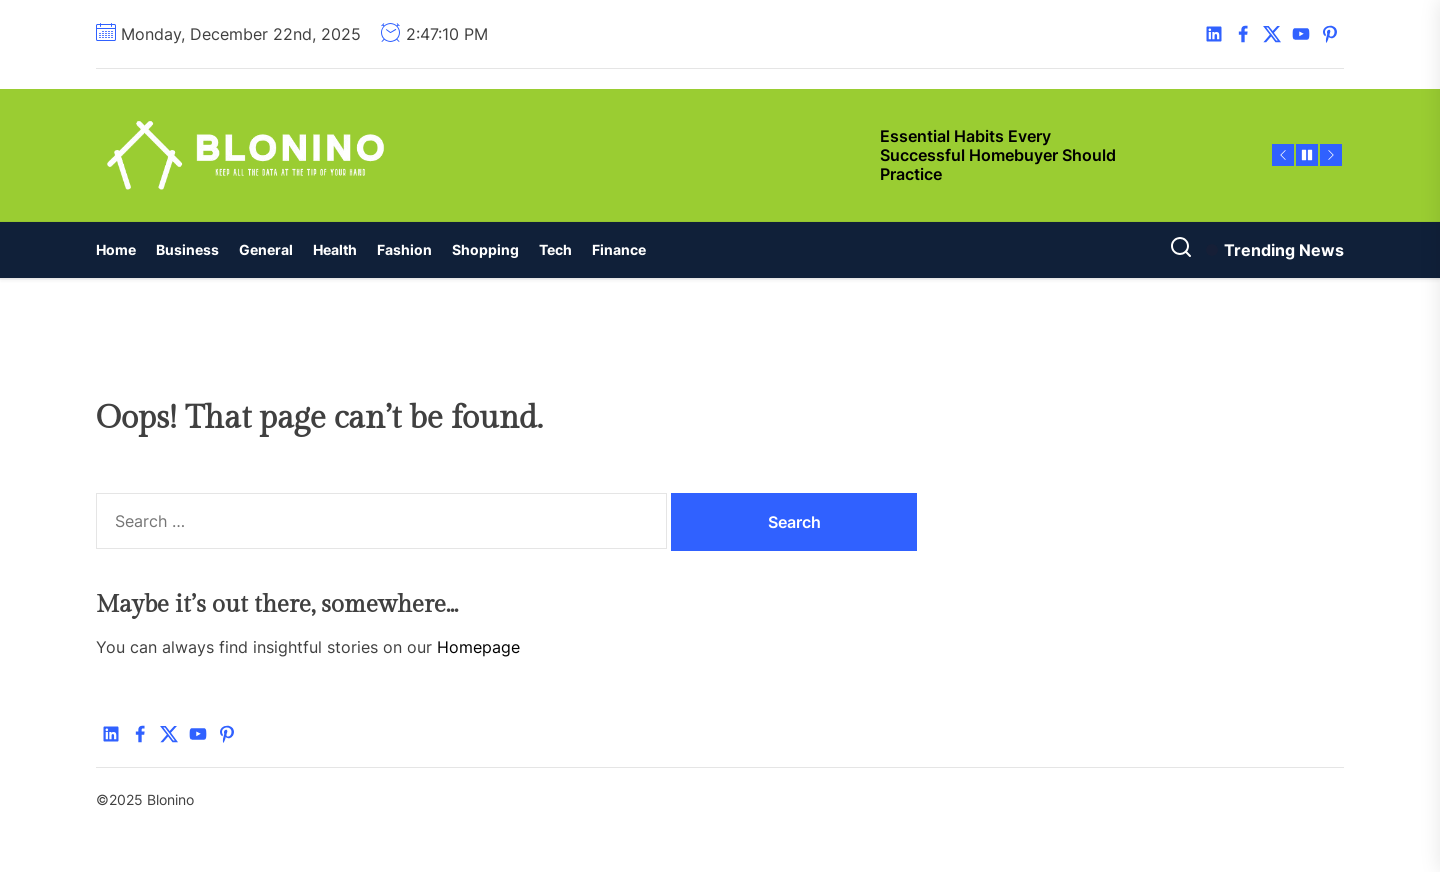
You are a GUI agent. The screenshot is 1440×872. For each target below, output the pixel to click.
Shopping (485, 249)
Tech (555, 249)
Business (187, 249)
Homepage (478, 647)
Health (335, 249)
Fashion (404, 249)
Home (116, 249)
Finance (619, 249)
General (266, 249)
